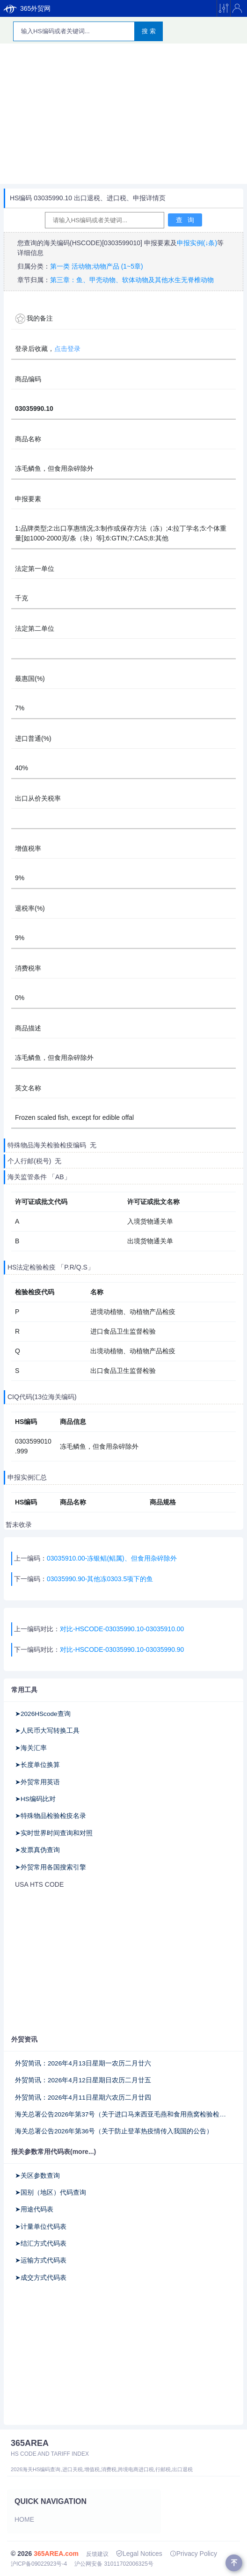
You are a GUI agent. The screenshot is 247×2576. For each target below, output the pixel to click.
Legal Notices (139, 2553)
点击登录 (67, 348)
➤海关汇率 (31, 1747)
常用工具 (24, 1689)
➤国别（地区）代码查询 (50, 2192)
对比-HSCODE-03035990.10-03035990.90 (122, 1649)
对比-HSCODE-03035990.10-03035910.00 (122, 1629)
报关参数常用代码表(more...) (53, 2151)
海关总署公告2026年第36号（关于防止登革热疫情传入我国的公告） (114, 2131)
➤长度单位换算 (37, 1764)
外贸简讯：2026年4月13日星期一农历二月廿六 (83, 2063)
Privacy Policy (193, 2553)
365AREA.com (56, 2553)
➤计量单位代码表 (40, 2226)
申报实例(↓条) (197, 243)
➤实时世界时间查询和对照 (54, 1833)
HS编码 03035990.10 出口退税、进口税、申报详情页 (88, 198)
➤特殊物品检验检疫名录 (50, 1815)
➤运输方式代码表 (40, 2260)
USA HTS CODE (39, 1884)
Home (24, 2519)
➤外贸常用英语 (37, 1782)
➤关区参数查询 (37, 2175)
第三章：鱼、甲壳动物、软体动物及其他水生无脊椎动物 (132, 280)
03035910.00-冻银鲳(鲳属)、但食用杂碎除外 (112, 1558)
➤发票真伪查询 (37, 1850)
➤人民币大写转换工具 (47, 1730)
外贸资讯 (24, 2039)
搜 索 (149, 31)
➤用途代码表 (34, 2209)
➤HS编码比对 (35, 1798)
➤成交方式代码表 (40, 2277)
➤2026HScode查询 (43, 1713)
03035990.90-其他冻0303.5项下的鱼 (100, 1579)
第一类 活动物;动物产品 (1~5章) (96, 266)
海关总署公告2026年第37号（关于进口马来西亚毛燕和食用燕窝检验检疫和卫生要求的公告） (123, 2114)
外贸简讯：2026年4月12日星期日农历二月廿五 (83, 2080)
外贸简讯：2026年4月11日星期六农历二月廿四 (83, 2097)
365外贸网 (27, 8)
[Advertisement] (123, 113)
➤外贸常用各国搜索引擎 (50, 1867)
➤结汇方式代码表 (40, 2243)
